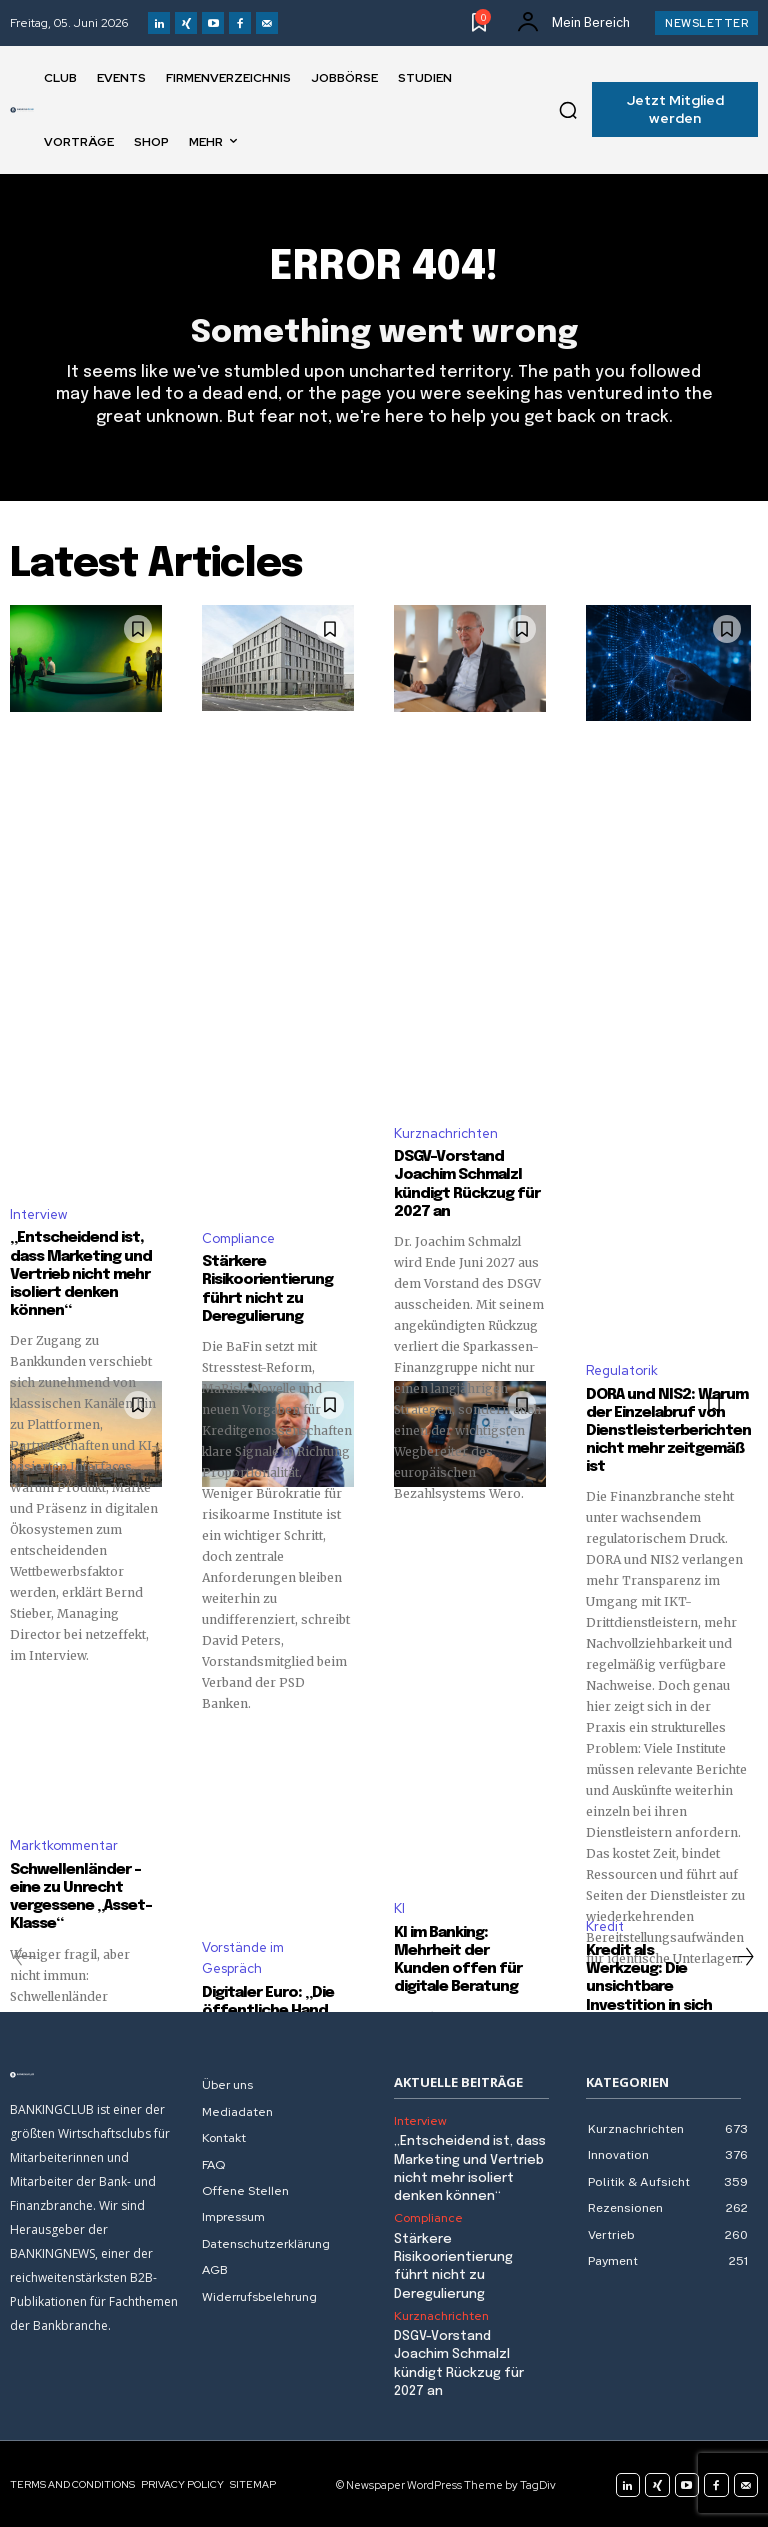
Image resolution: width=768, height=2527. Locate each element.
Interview (38, 1213)
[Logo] (22, 110)
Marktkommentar (64, 1844)
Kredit (605, 1925)
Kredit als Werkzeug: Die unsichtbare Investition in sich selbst (649, 1986)
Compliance (238, 1237)
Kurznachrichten (446, 1132)
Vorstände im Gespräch (243, 1957)
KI (399, 1907)
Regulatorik (622, 1369)
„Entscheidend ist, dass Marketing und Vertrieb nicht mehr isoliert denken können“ (81, 1274)
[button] (568, 110)
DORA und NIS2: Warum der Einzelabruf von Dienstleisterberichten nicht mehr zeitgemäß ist (668, 1430)
